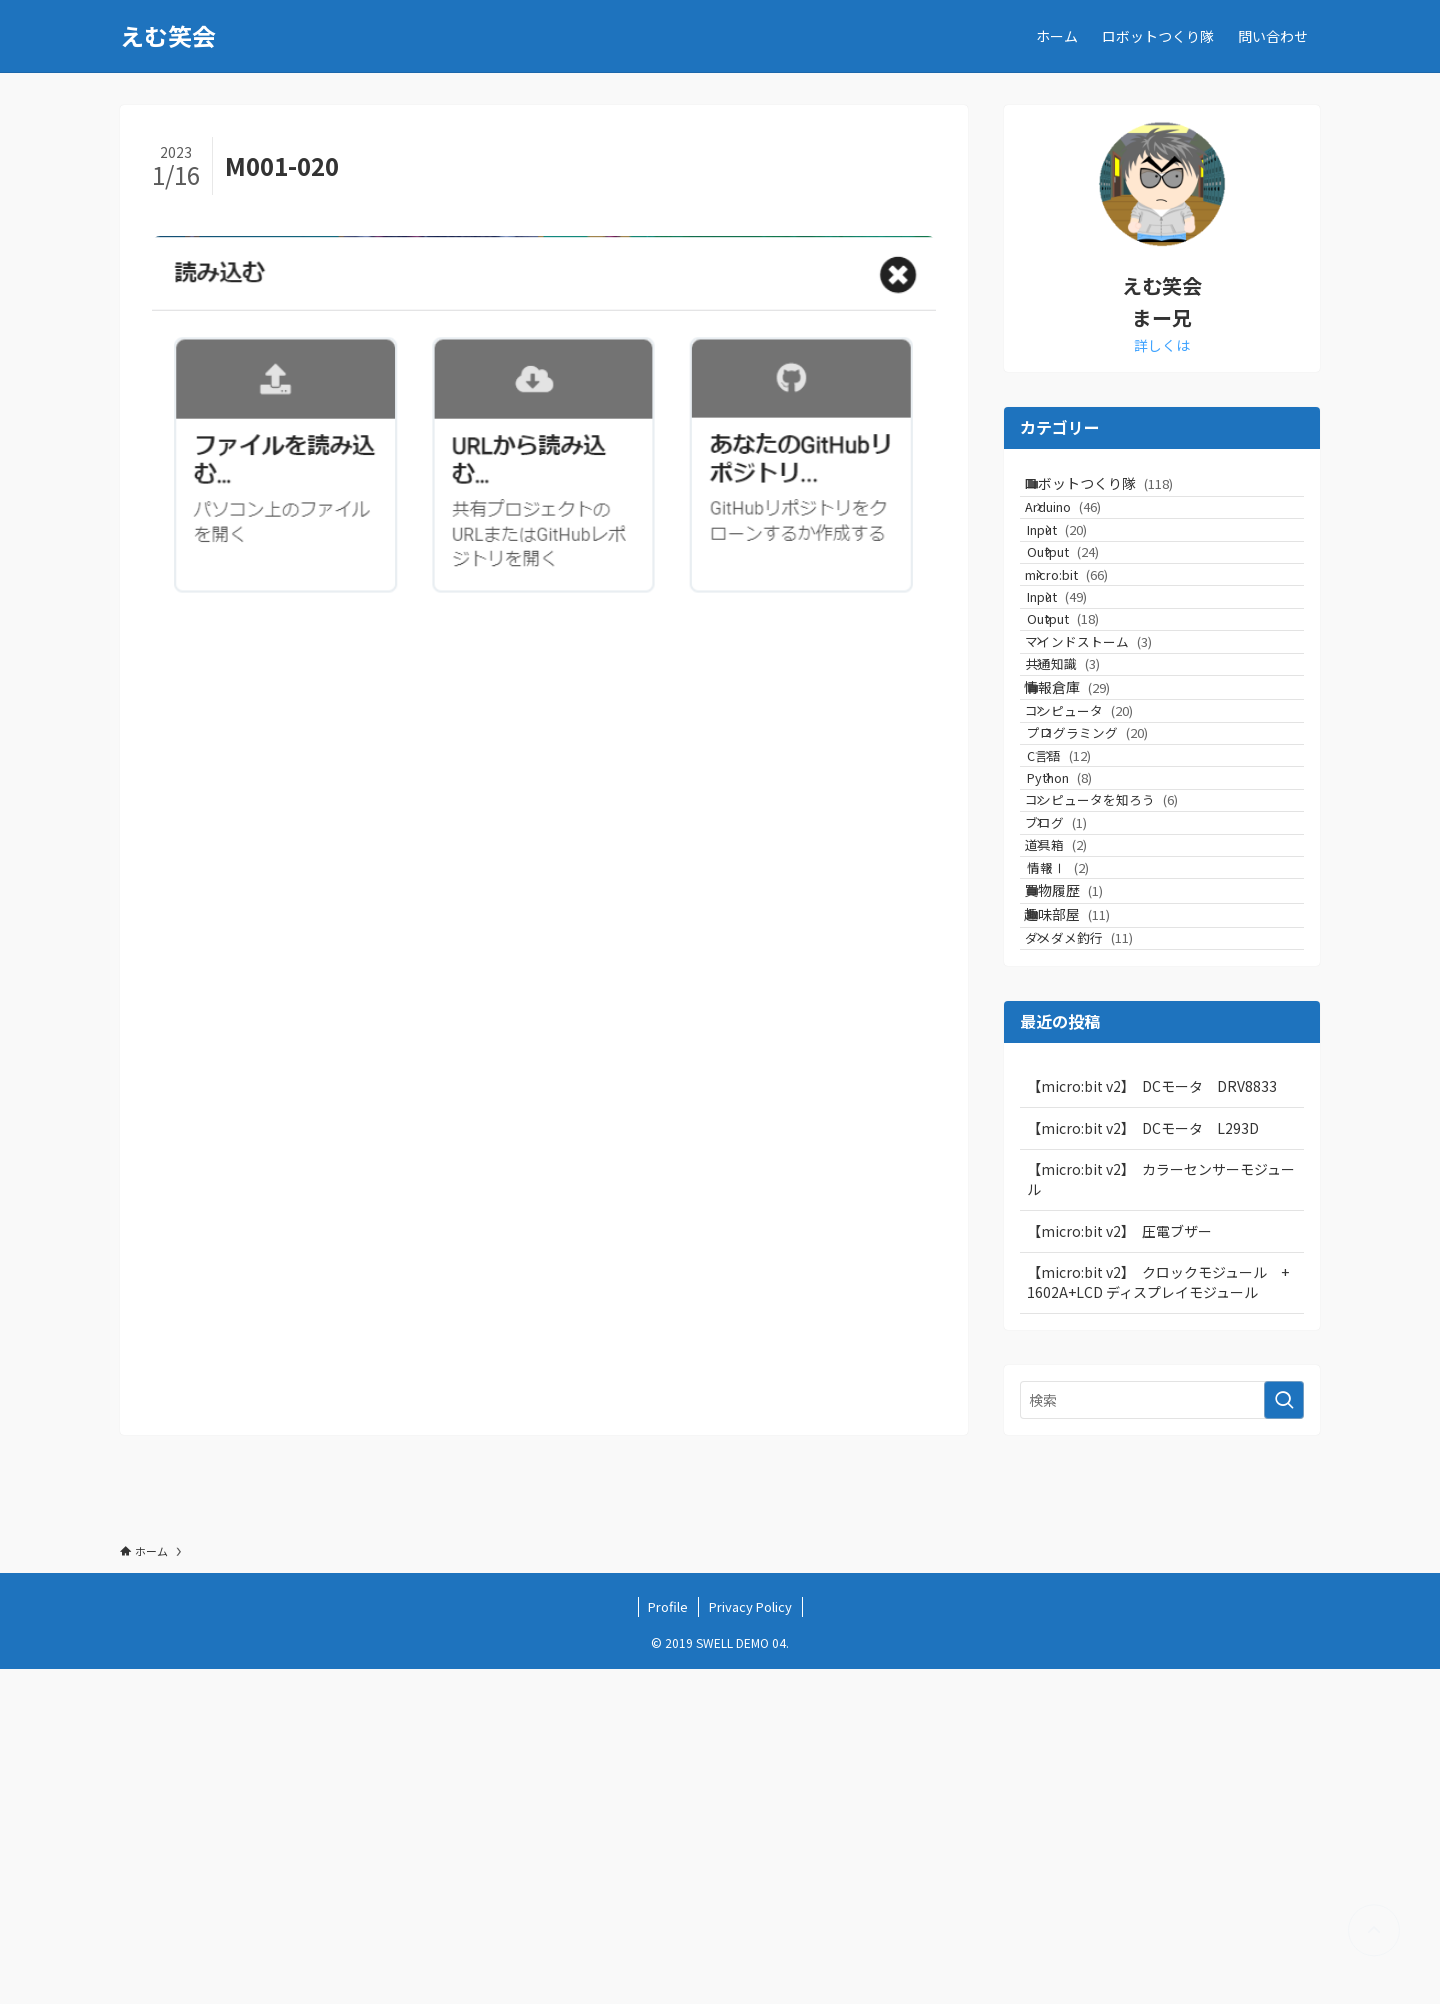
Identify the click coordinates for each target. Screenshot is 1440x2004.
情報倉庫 (1088, 838)
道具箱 (1083, 1106)
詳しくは (1162, 345)
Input (1091, 570)
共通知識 (1089, 798)
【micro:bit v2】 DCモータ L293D (1143, 1464)
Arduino (1090, 532)
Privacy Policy (750, 1941)
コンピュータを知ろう (1128, 1030)
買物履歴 (1084, 1184)
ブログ (1083, 1068)
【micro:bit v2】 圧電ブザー (1119, 1567)
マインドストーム (1115, 760)
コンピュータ (1106, 878)
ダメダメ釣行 (1106, 1265)
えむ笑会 (168, 36)
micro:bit (1093, 646)
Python (1093, 992)
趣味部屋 (1088, 1226)
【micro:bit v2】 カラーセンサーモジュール (1161, 1515)
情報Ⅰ (1092, 1144)
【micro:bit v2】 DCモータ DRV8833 (1152, 1422)
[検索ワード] (1162, 1736)
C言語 (1093, 954)
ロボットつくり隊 (1119, 492)
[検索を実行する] (1284, 1736)
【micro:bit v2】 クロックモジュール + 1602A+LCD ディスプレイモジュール (1165, 1618)
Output (1097, 608)
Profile (668, 1941)
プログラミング (1121, 916)
